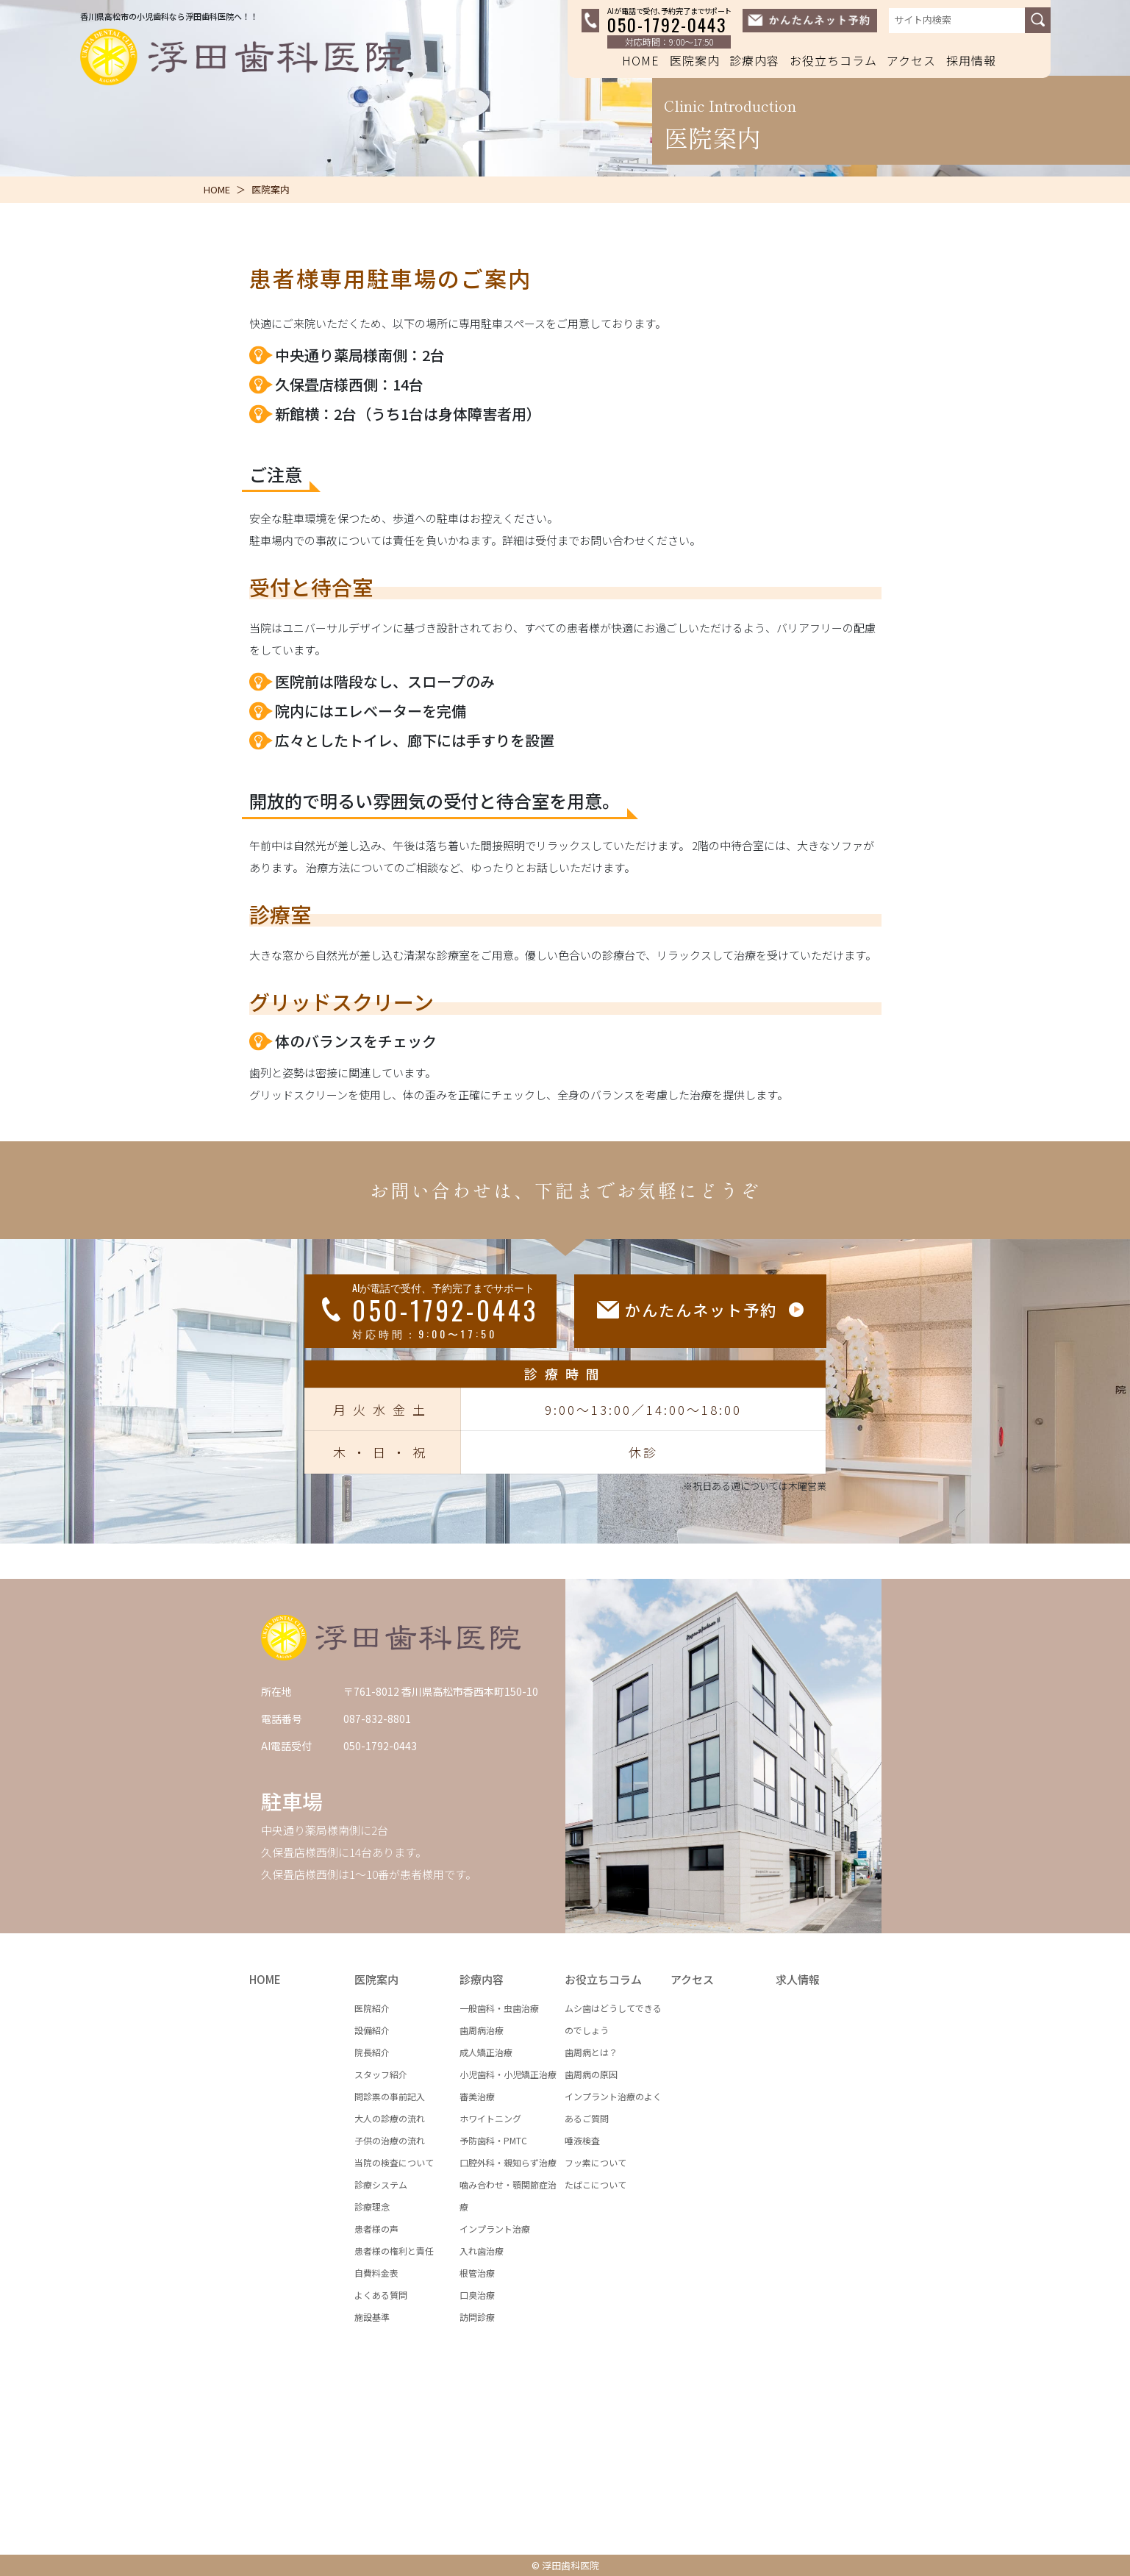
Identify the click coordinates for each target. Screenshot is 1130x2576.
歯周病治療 (481, 2030)
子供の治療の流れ (389, 2140)
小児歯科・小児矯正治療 (508, 2074)
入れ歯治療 (481, 2250)
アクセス (911, 60)
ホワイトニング (490, 2118)
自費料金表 (376, 2272)
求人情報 (798, 1979)
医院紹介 (372, 2008)
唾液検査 (582, 2140)
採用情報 (971, 60)
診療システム (380, 2184)
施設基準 (372, 2317)
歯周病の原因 (591, 2074)
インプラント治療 (494, 2228)
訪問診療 (477, 2317)
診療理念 (372, 2206)
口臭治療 (477, 2294)
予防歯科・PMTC (493, 2140)
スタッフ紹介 (380, 2074)
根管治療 (477, 2272)
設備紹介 (372, 2030)
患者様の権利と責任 (394, 2250)
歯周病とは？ (591, 2052)
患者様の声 (376, 2228)
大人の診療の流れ (389, 2118)
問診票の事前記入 (389, 2096)
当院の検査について (394, 2162)
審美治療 (477, 2096)
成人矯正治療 (485, 2052)
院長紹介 (372, 2052)
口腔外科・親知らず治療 (508, 2162)
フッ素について (595, 2162)
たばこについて (595, 2184)
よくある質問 (380, 2294)
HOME (640, 60)
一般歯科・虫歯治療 (499, 2008)
